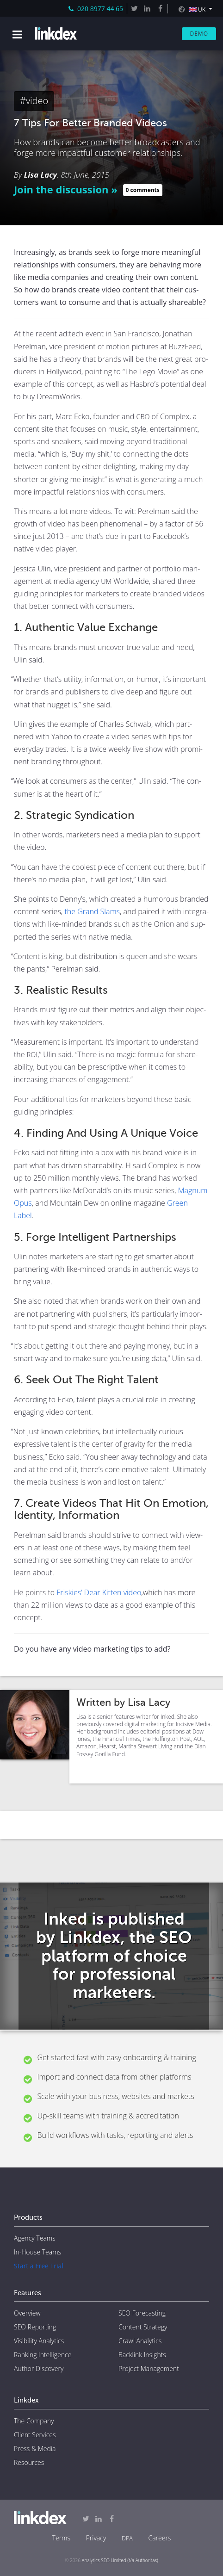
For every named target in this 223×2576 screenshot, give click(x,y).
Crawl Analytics (139, 2340)
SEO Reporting (35, 2326)
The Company (34, 2420)
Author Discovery (38, 2368)
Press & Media (35, 2448)
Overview (27, 2313)
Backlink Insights (142, 2354)
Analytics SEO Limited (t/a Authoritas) (120, 2560)
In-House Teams (37, 2252)
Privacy (96, 2537)
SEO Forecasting (142, 2313)
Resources (29, 2462)
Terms (61, 2537)
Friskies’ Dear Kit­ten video (98, 1592)
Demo (199, 33)
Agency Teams (35, 2238)
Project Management (148, 2368)
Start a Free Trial (38, 2265)
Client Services (35, 2434)
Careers (159, 2537)
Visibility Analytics (39, 2340)
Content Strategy (142, 2326)
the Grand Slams (92, 911)
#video (34, 100)
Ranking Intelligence (42, 2354)
